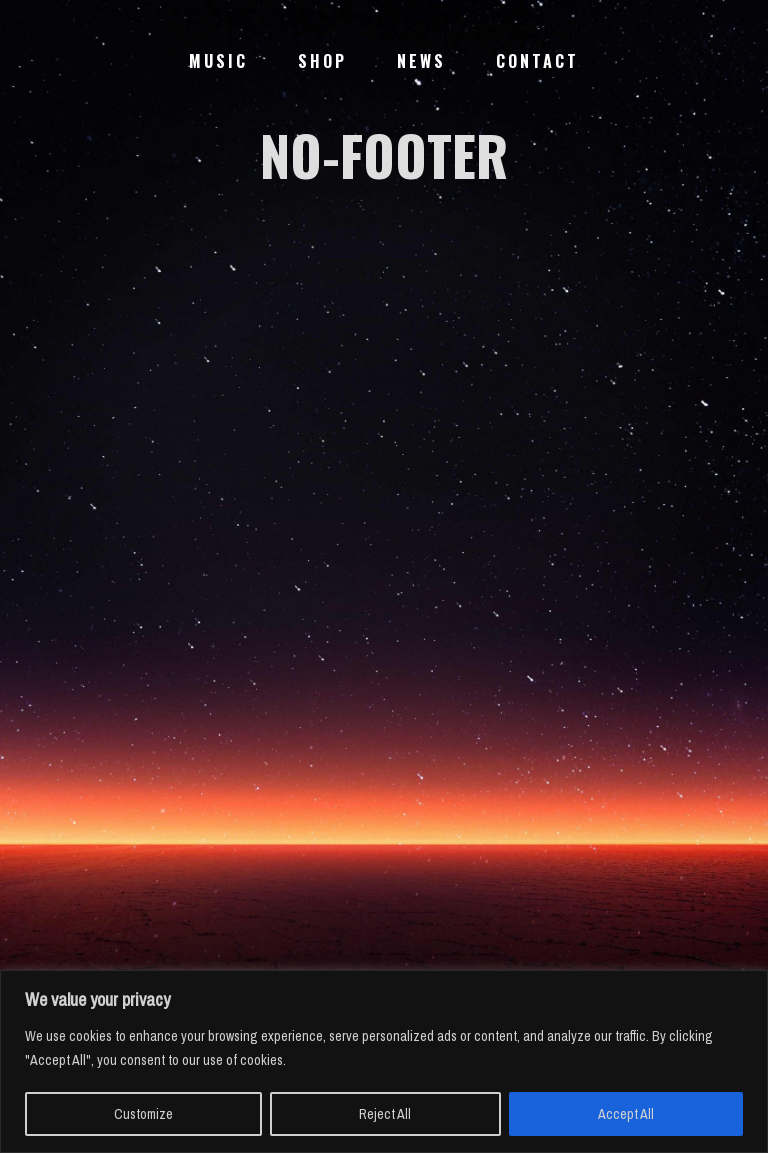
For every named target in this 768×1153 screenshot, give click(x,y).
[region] (384, 1061)
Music (218, 61)
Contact (537, 61)
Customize (143, 1114)
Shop (322, 61)
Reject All (385, 1114)
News (421, 61)
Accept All (626, 1114)
